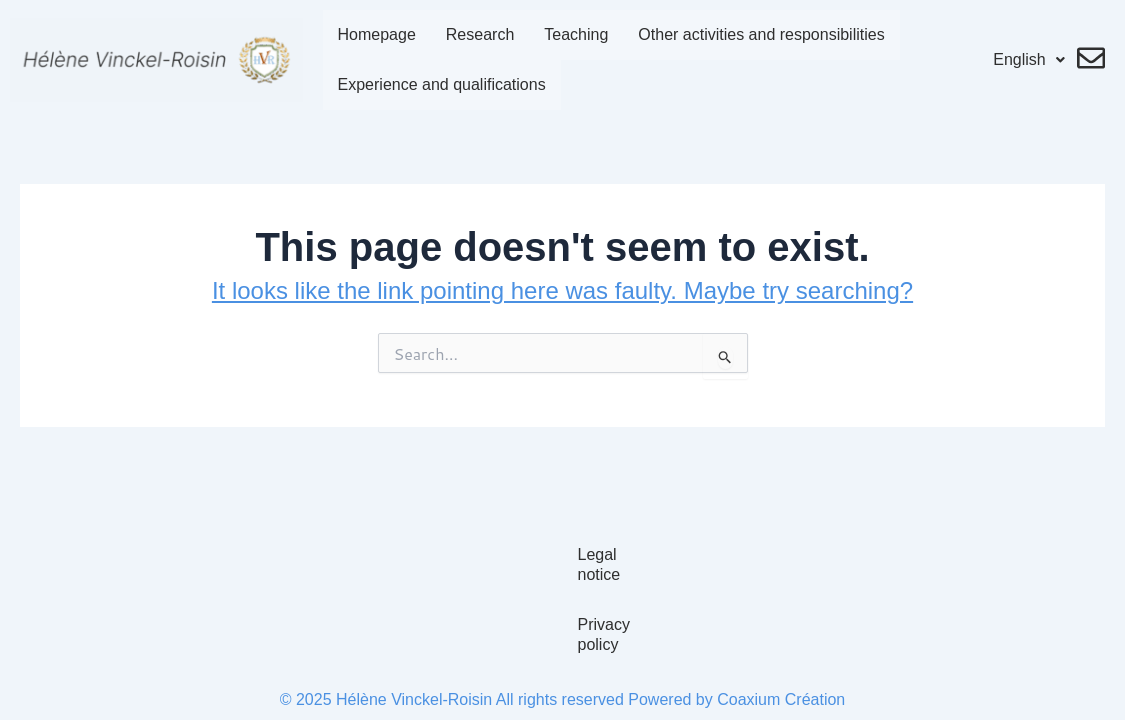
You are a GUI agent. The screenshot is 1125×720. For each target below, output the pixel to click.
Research (469, 34)
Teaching (565, 34)
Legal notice (562, 594)
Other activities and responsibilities (750, 34)
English (1033, 59)
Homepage (365, 34)
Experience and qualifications (430, 84)
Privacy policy (563, 644)
